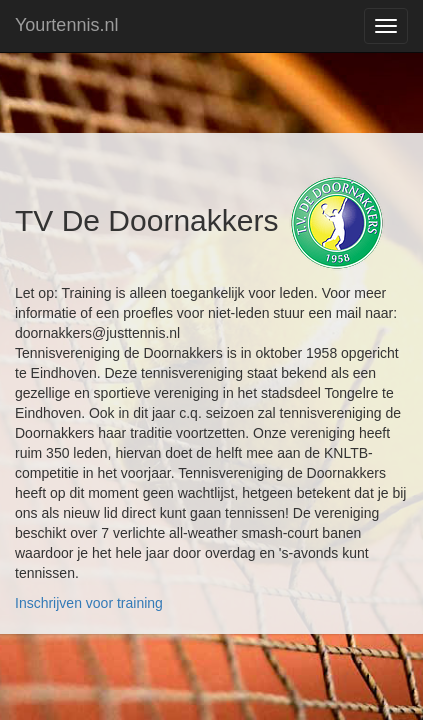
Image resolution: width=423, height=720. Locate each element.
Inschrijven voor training (89, 603)
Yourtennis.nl (66, 25)
